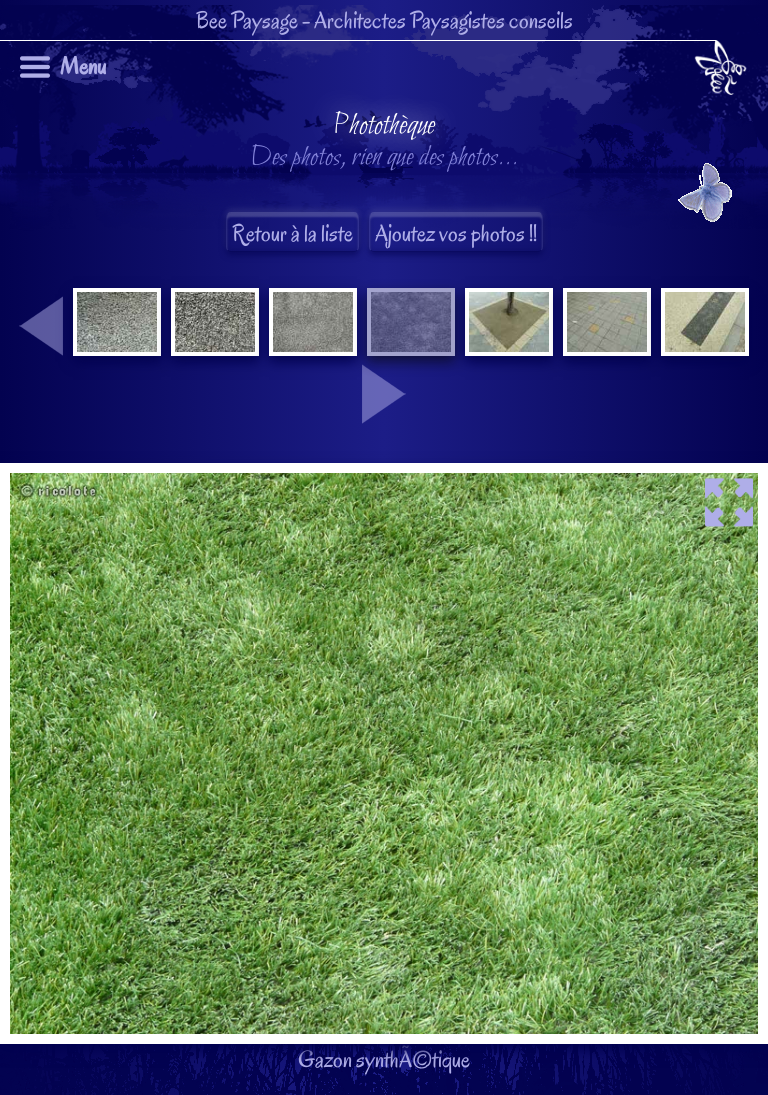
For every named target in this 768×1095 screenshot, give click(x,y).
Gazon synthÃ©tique (384, 592)
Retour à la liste (292, 233)
